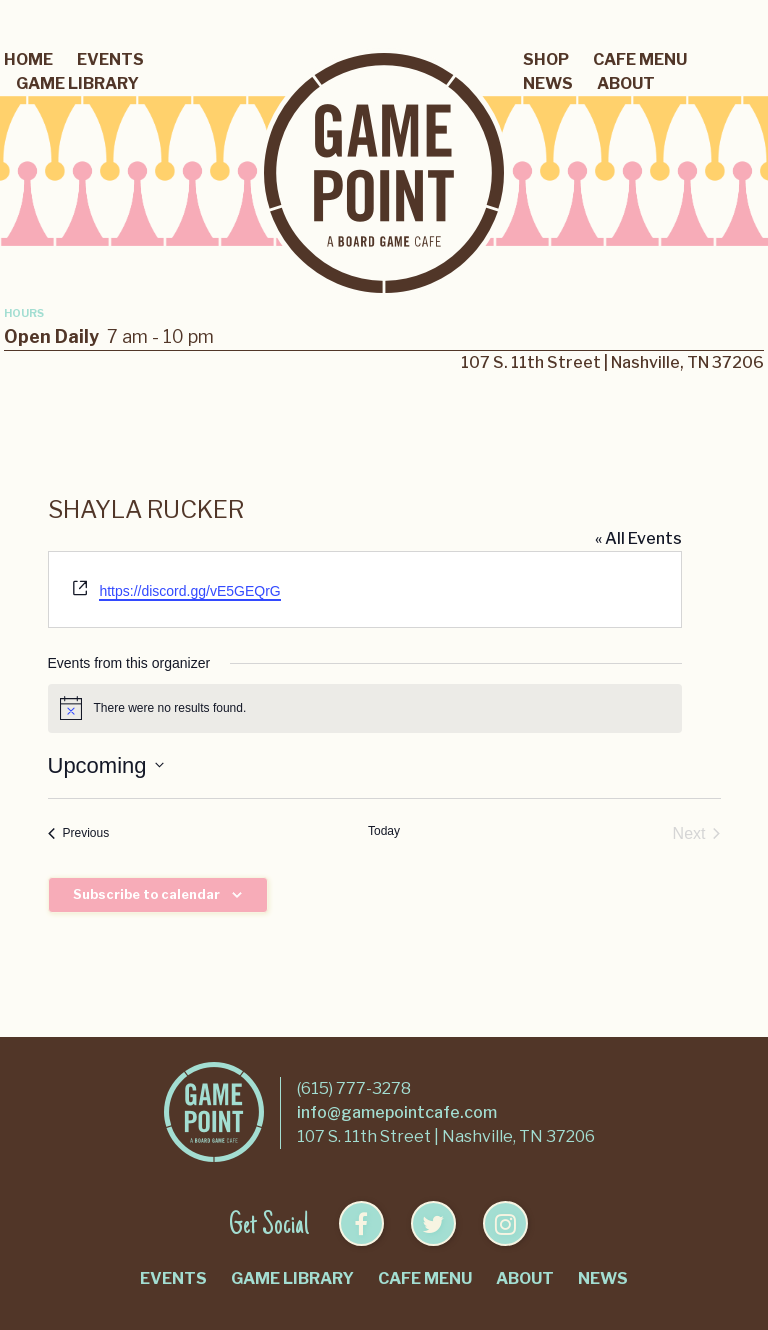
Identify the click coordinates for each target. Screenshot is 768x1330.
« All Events (638, 538)
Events (110, 59)
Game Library (77, 83)
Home (28, 59)
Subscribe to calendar (146, 894)
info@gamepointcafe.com (397, 1112)
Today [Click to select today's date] (384, 831)
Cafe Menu (640, 59)
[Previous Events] (79, 834)
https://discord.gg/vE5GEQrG (189, 591)
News (548, 83)
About (626, 83)
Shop (546, 59)
